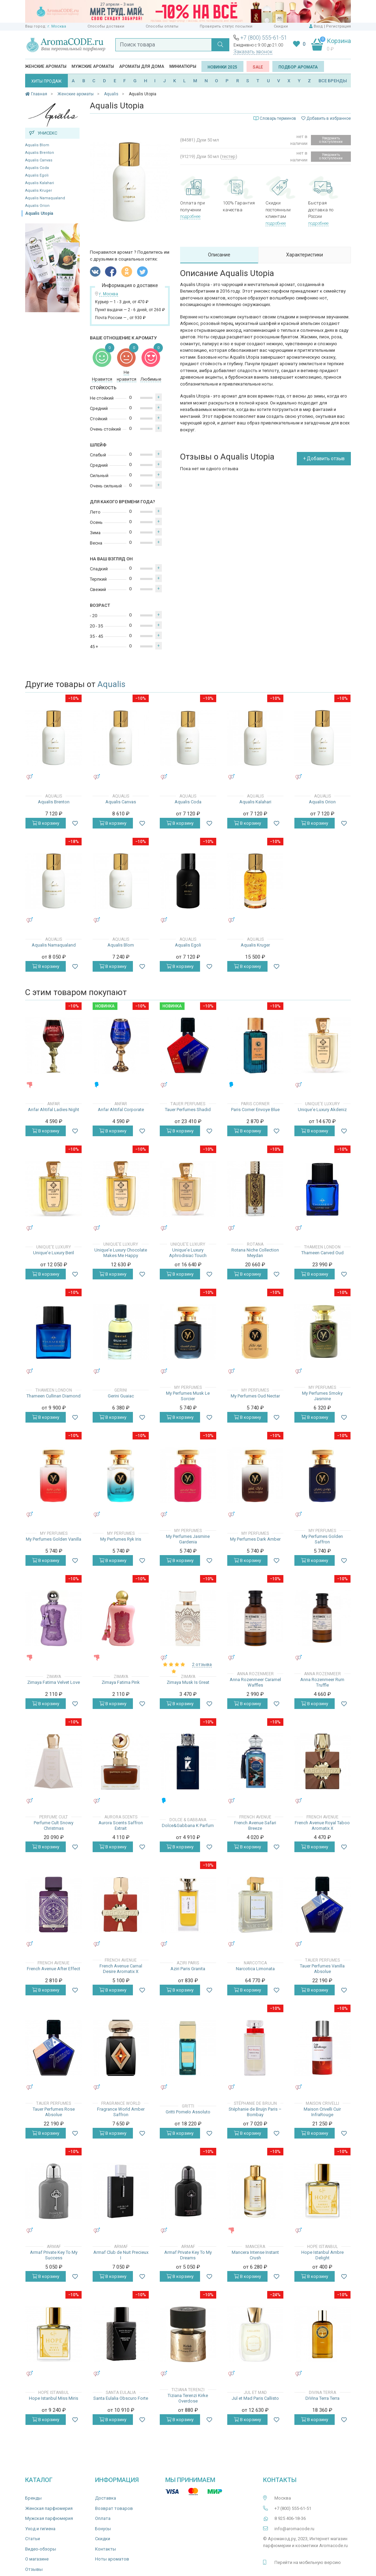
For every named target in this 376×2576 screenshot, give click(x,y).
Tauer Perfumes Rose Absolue (54, 2112)
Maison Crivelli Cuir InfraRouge (322, 2112)
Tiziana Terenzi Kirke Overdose (188, 2398)
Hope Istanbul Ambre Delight (322, 2255)
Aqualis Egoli (37, 175)
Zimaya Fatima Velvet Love (53, 1682)
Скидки (281, 26)
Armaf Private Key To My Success (53, 2255)
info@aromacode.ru (294, 2528)
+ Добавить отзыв (324, 458)
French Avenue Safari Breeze (255, 1825)
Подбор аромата (298, 67)
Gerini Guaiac (121, 1395)
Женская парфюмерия (49, 2508)
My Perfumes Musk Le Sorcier (188, 1396)
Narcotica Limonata (255, 1968)
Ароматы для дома (141, 66)
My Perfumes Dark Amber (255, 1539)
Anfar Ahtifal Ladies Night (53, 1109)
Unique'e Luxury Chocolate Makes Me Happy (120, 1252)
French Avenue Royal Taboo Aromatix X (322, 1825)
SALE (258, 67)
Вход (318, 26)
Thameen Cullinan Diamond (54, 1395)
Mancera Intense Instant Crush (255, 2255)
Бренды (33, 2498)
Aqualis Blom (37, 145)
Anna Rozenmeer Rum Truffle (322, 1682)
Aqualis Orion (37, 205)
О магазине (37, 2559)
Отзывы (34, 2569)
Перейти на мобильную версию (307, 2562)
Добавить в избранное (326, 118)
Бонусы (103, 2528)
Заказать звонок (252, 51)
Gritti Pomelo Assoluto (188, 2111)
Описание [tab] (219, 254)
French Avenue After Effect (53, 1968)
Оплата (103, 2518)
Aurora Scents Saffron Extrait (120, 1825)
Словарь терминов (278, 118)
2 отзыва (202, 1664)
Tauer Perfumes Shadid (188, 1109)
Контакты (105, 2549)
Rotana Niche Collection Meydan (255, 1252)
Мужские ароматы (93, 66)
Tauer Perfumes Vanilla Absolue (322, 1968)
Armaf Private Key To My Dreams (188, 2255)
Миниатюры (182, 66)
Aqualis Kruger (38, 190)
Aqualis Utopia (39, 213)
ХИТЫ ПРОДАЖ (46, 81)
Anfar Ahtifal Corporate (121, 1109)
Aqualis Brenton (39, 152)
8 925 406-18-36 (290, 2518)
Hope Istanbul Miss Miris (53, 2398)
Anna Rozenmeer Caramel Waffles (255, 1682)
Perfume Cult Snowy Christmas (53, 1825)
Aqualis (111, 684)
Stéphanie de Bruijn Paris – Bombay (255, 2112)
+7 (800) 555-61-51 (263, 37)
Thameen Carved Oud (322, 1252)
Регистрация (338, 26)
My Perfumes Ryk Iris (120, 1539)
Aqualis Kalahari (39, 183)
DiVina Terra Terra (322, 2398)
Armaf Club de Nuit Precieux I (120, 2255)
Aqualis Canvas (38, 160)
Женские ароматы (45, 66)
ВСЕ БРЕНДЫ (332, 80)
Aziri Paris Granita (187, 1968)
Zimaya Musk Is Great (188, 1682)
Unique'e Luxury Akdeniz (322, 1109)
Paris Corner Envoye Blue (255, 1109)
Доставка (105, 2498)
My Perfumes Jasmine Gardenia (188, 1539)
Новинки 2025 (222, 67)
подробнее (190, 216)
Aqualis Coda (37, 168)
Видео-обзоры (40, 2549)
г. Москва (57, 26)
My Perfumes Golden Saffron (322, 1539)
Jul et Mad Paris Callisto (255, 2398)
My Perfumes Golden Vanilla (53, 1539)
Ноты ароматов (112, 2559)
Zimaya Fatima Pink (121, 1682)
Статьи (32, 2538)
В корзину (45, 823)
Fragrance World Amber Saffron (121, 2112)
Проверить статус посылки (226, 26)
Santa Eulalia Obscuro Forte (120, 2398)
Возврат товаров (114, 2508)
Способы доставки (105, 26)
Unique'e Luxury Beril (53, 1252)
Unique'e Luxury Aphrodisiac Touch (188, 1252)
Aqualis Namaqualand (45, 198)
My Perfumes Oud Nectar (255, 1395)
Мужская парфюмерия (49, 2518)
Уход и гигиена (40, 2528)
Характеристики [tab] (304, 254)
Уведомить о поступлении (331, 140)
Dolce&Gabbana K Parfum (188, 1825)
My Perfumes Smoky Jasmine (322, 1396)
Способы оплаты (162, 26)
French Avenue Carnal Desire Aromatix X (121, 1968)
